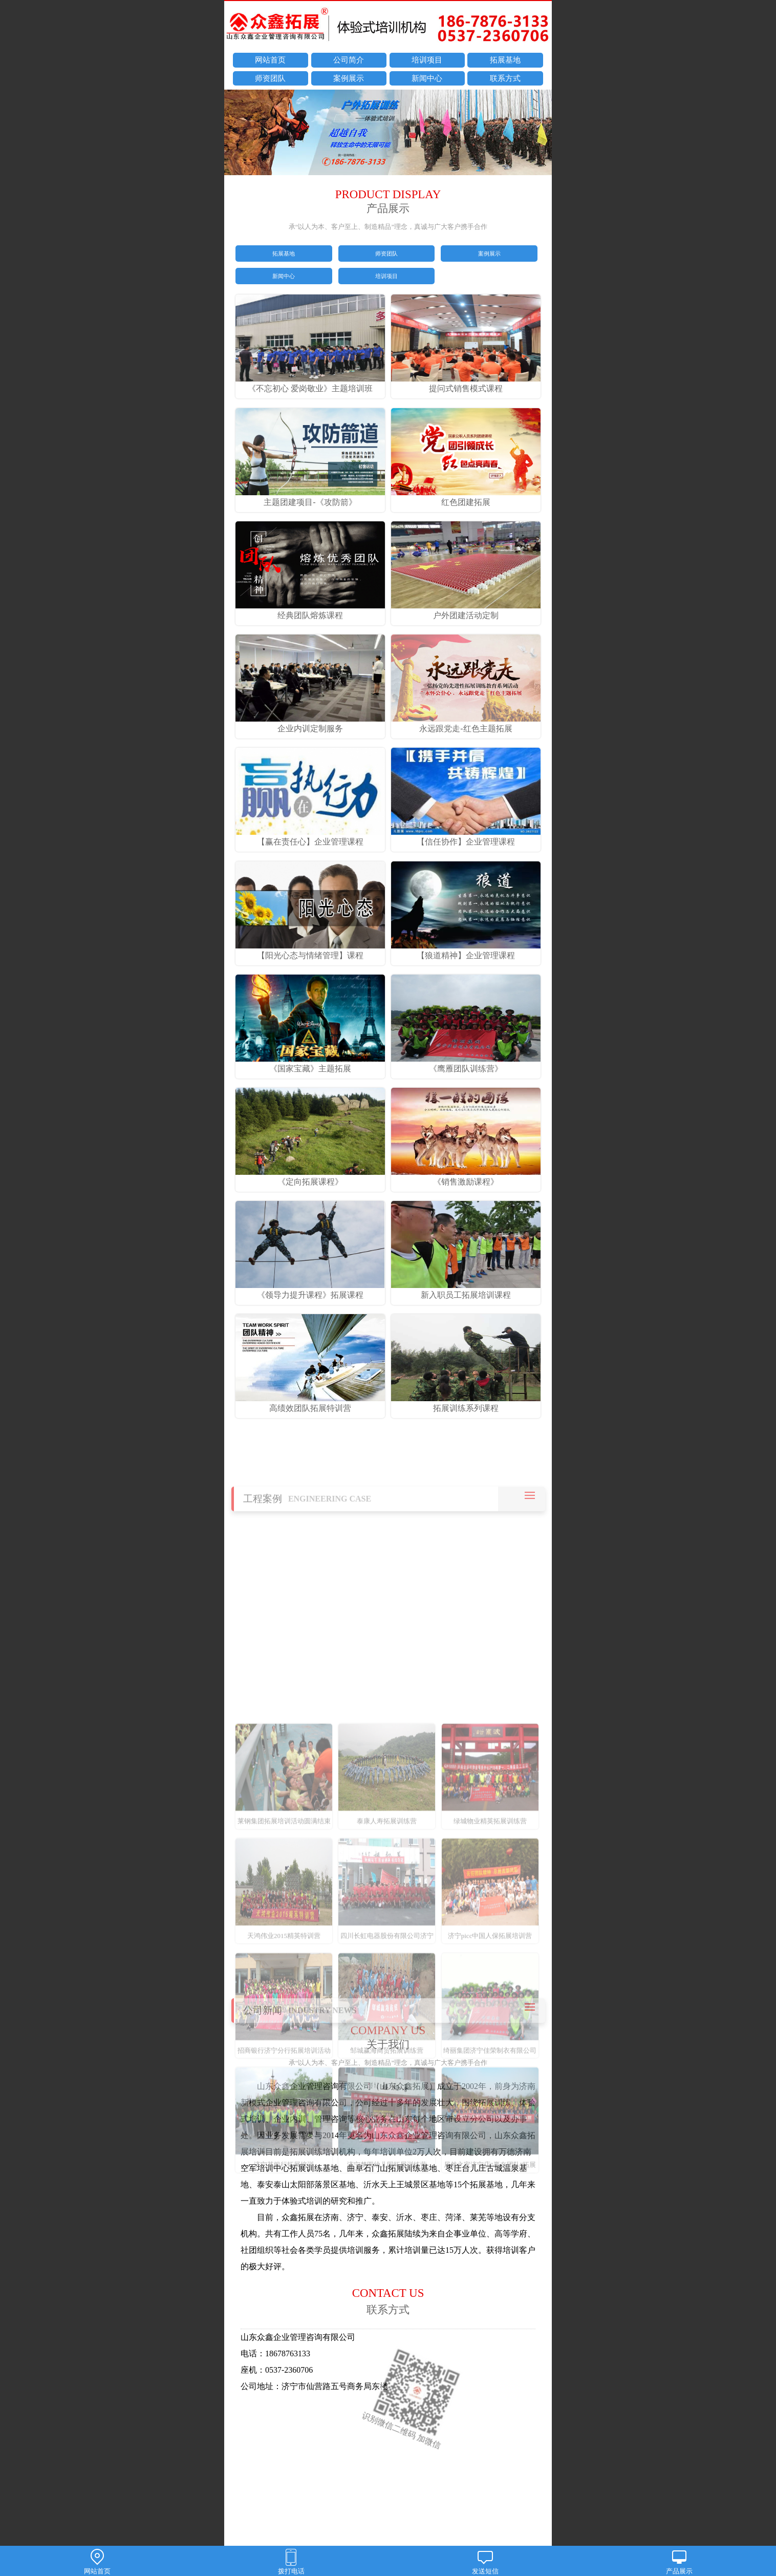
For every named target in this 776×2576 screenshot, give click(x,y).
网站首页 (270, 60)
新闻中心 (427, 78)
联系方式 (505, 78)
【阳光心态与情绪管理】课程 (310, 950)
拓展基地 (505, 60)
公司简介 (348, 60)
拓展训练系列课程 (466, 1403)
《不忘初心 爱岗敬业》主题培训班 (310, 383)
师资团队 (270, 78)
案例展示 (348, 78)
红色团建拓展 (466, 497)
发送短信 (485, 2561)
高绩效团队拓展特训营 (310, 1403)
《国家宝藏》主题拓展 (310, 1063)
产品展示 (679, 2561)
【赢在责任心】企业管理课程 (310, 837)
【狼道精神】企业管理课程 (466, 950)
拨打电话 (291, 2561)
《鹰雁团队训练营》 (466, 1063)
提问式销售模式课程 (466, 383)
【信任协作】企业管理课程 (466, 837)
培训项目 (427, 60)
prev (237, 133)
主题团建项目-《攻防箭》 (310, 497)
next (539, 133)
